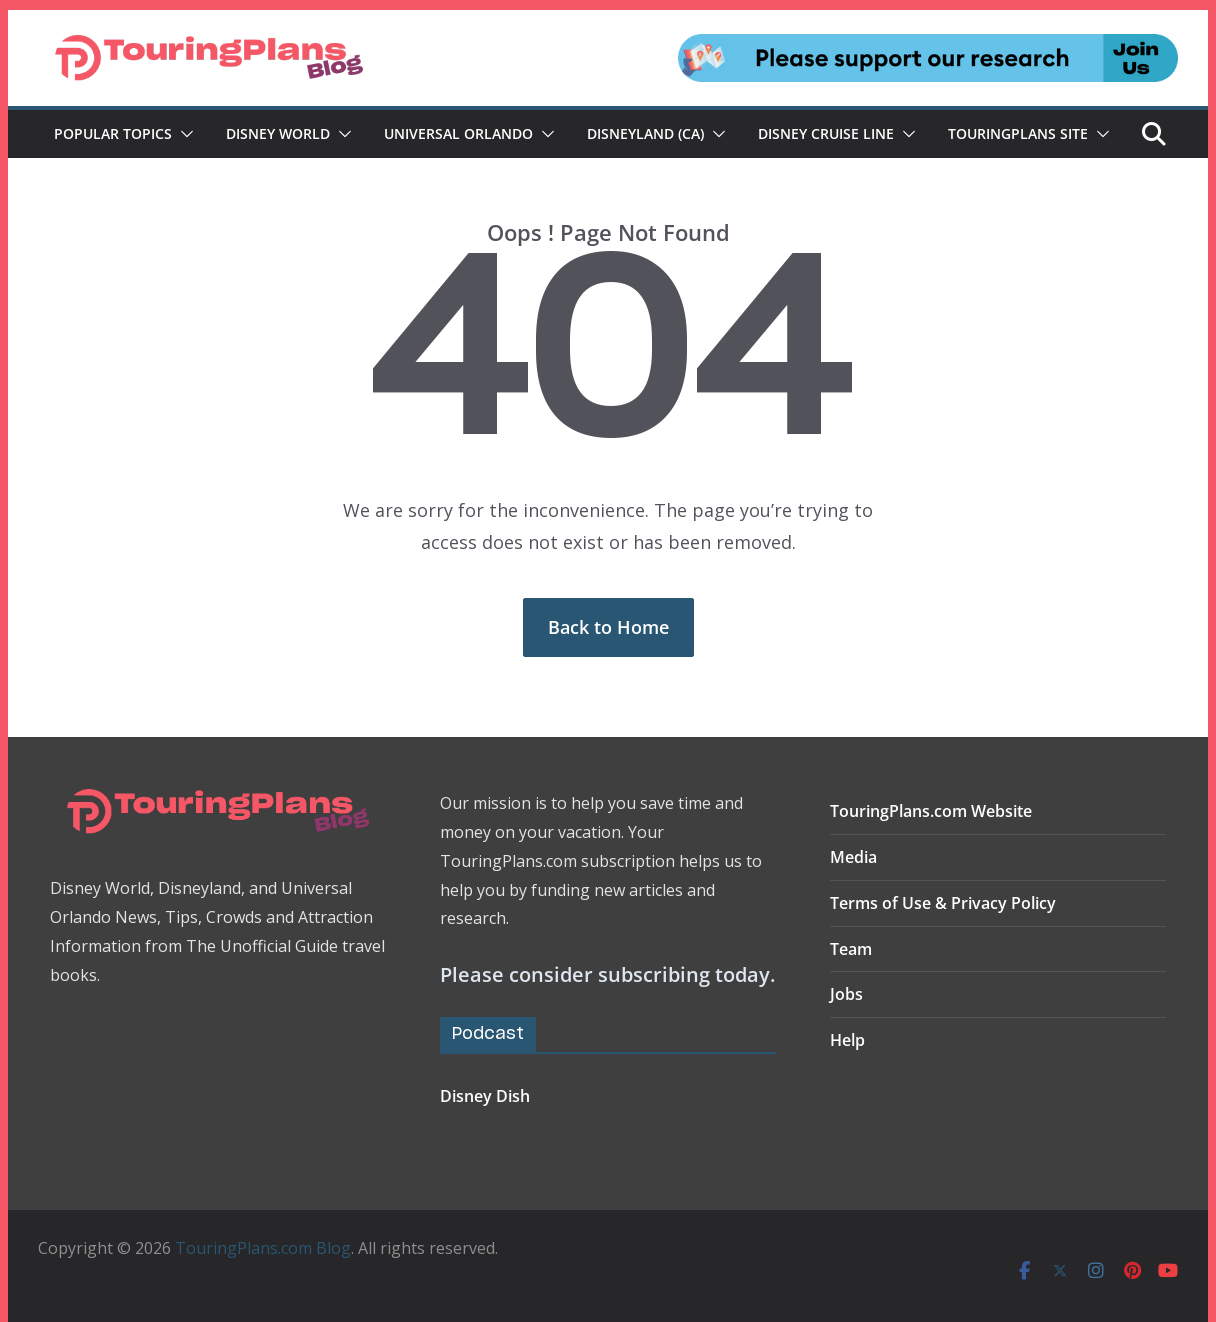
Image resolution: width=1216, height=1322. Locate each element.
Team (851, 949)
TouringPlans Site (1018, 133)
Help (847, 1040)
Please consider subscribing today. (607, 974)
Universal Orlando (458, 133)
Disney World (278, 133)
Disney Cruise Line (826, 133)
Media (853, 857)
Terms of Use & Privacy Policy (943, 903)
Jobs (846, 994)
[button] (183, 134)
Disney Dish (485, 1096)
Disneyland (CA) (645, 133)
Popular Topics (113, 133)
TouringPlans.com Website (931, 811)
